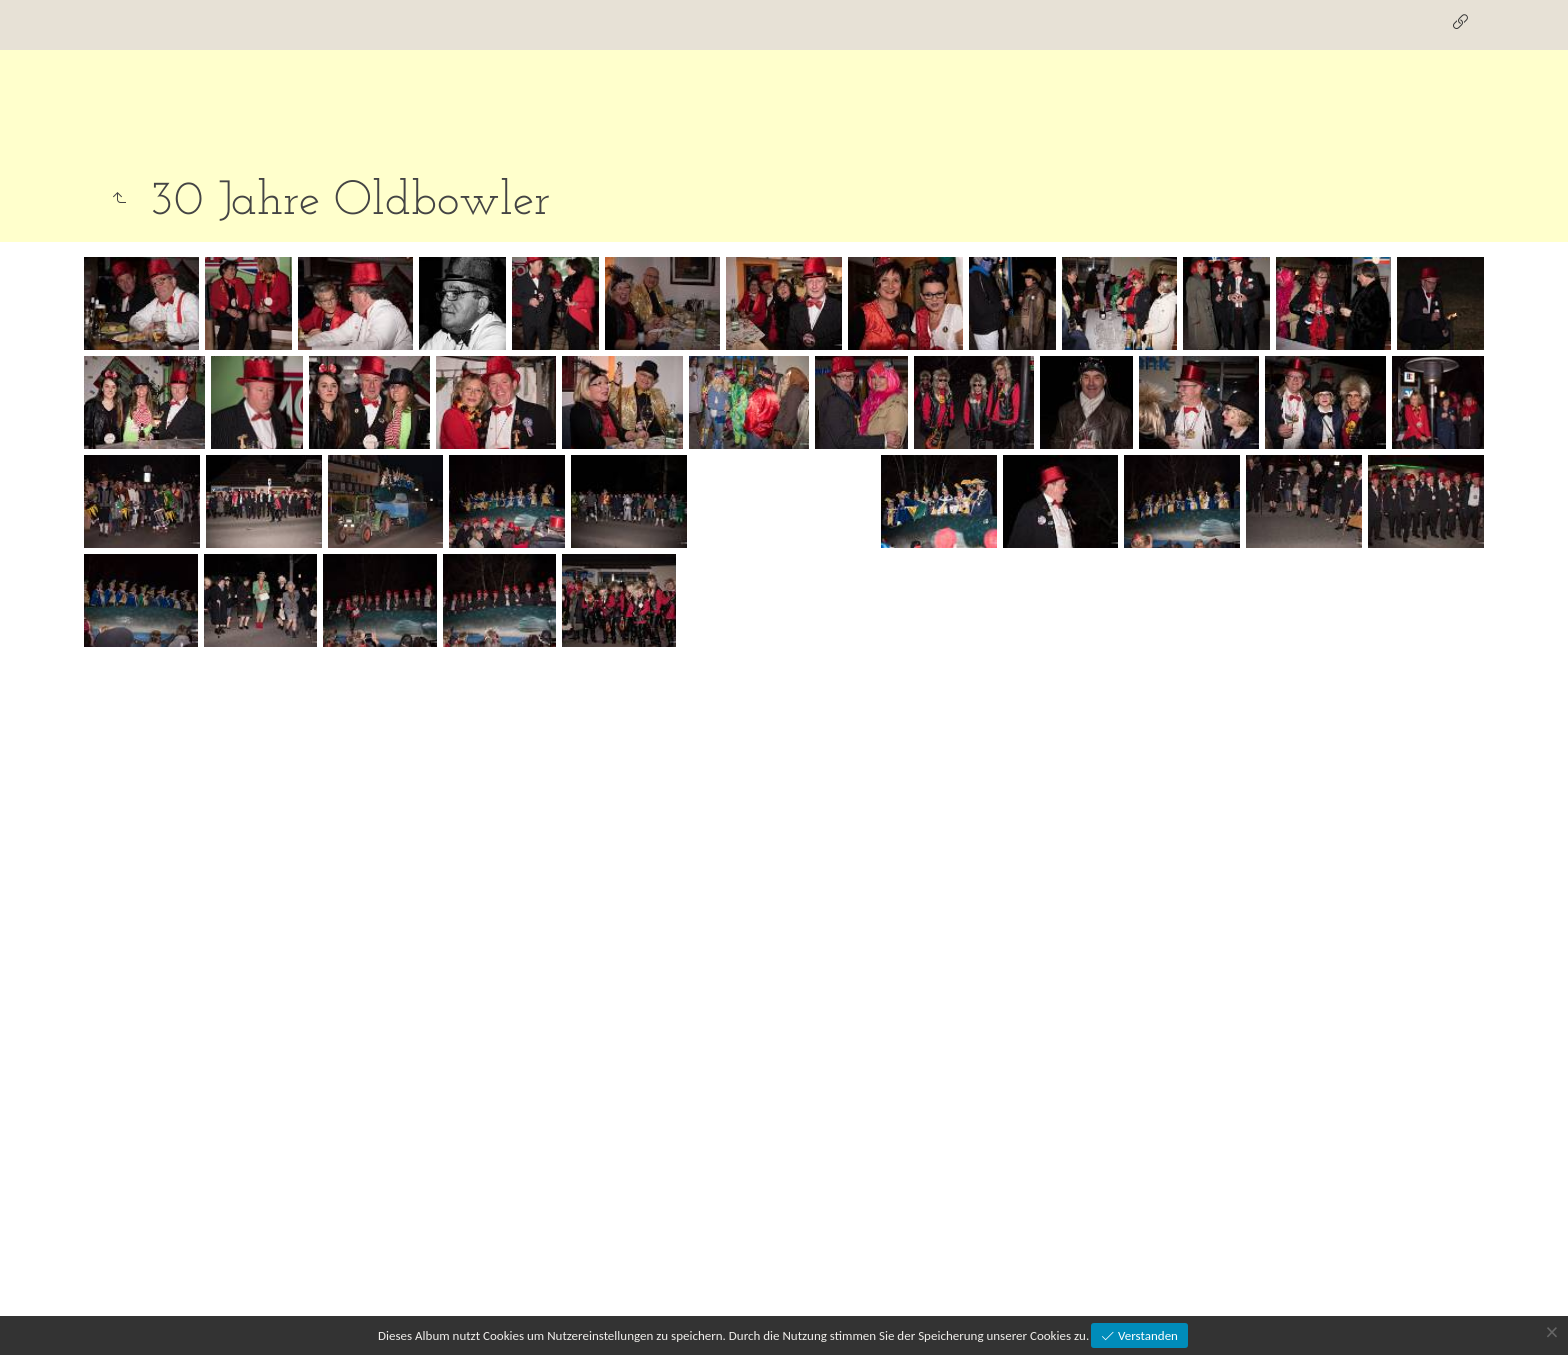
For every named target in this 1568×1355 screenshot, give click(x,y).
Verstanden (1146, 1335)
